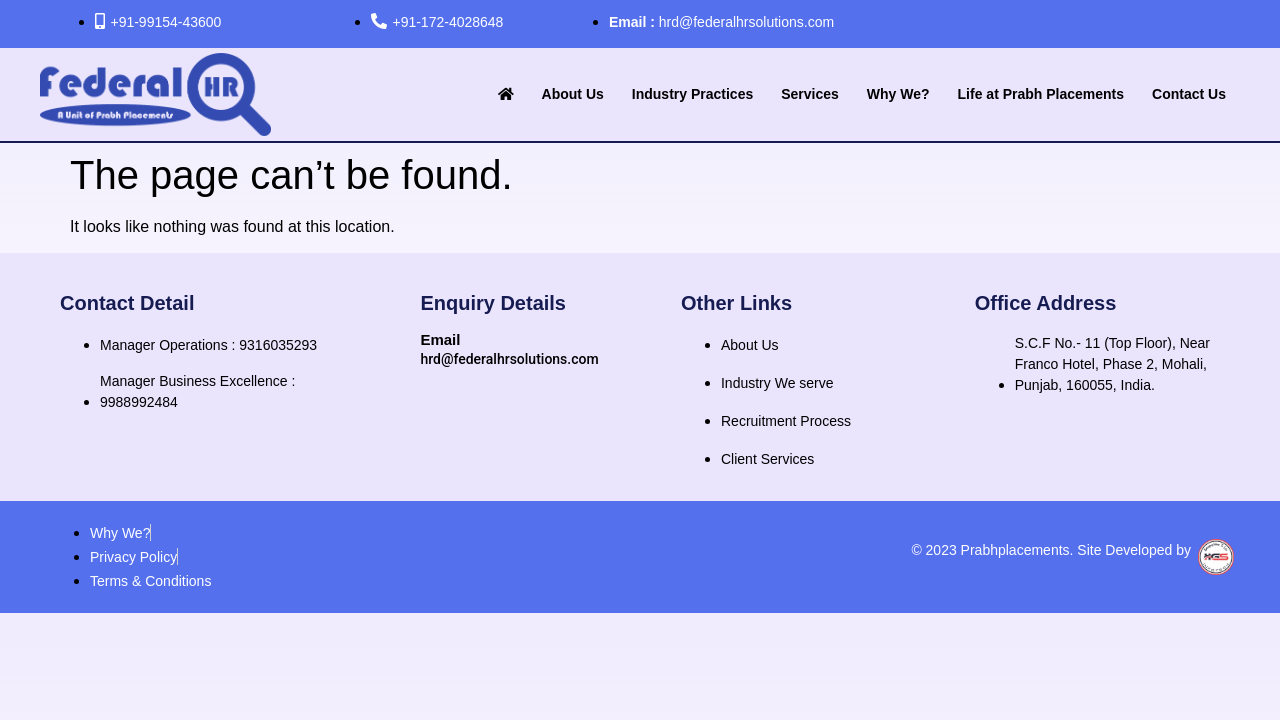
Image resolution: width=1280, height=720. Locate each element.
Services (810, 94)
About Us (573, 94)
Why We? (898, 94)
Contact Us (1189, 94)
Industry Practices (692, 94)
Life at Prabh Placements (1041, 94)
